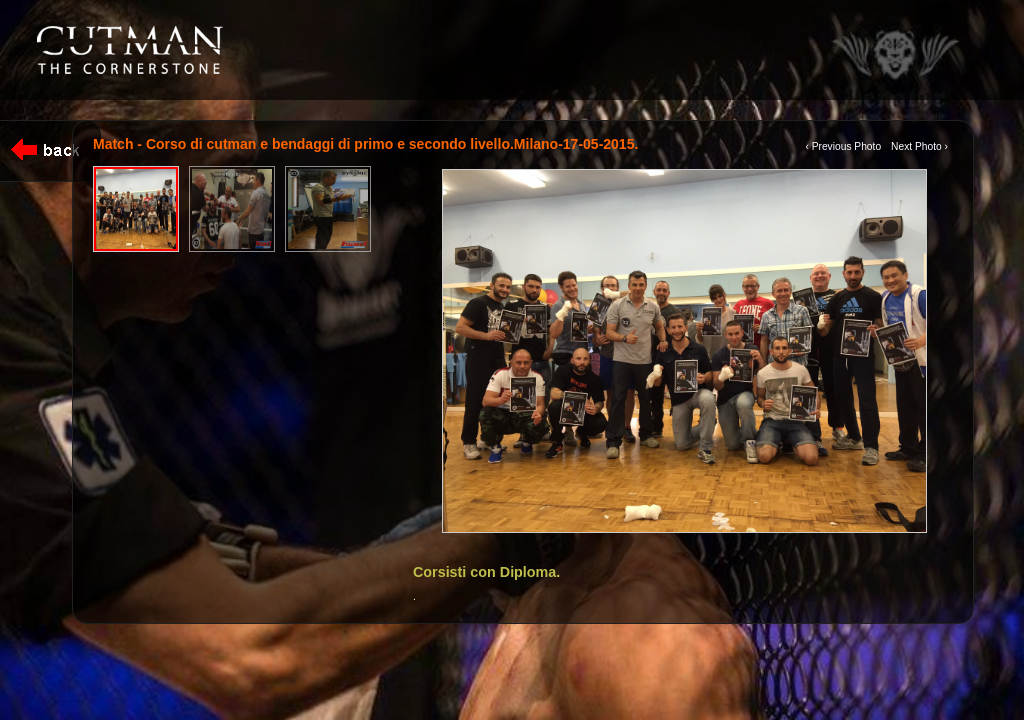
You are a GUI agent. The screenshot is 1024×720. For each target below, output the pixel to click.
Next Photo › (919, 146)
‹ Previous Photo (843, 146)
